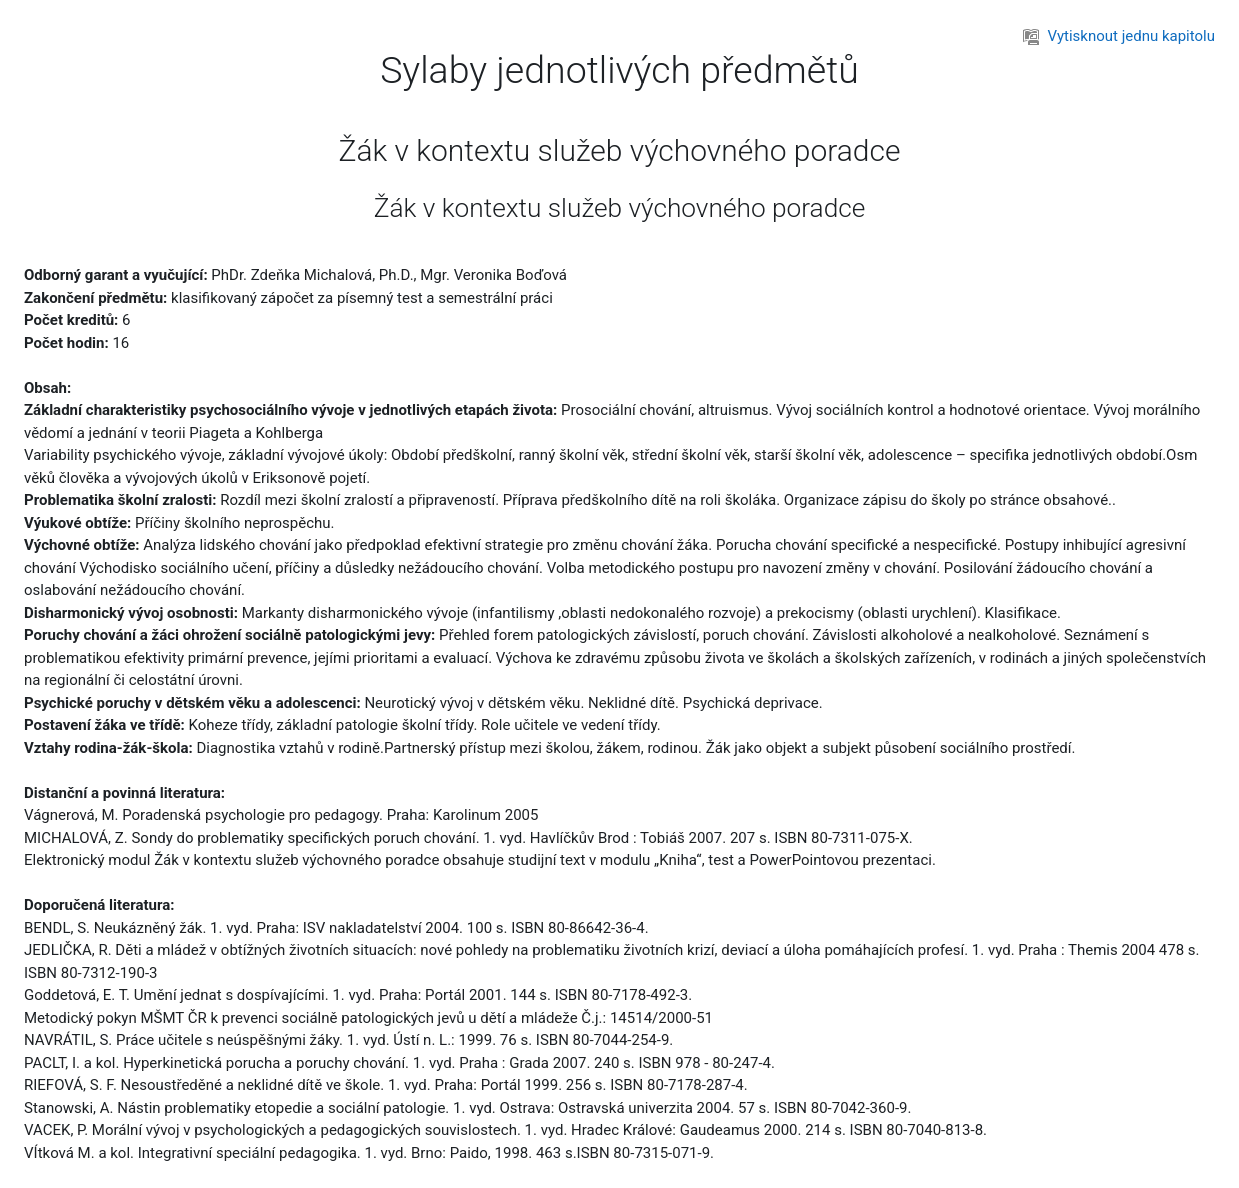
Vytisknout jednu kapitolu (1119, 36)
